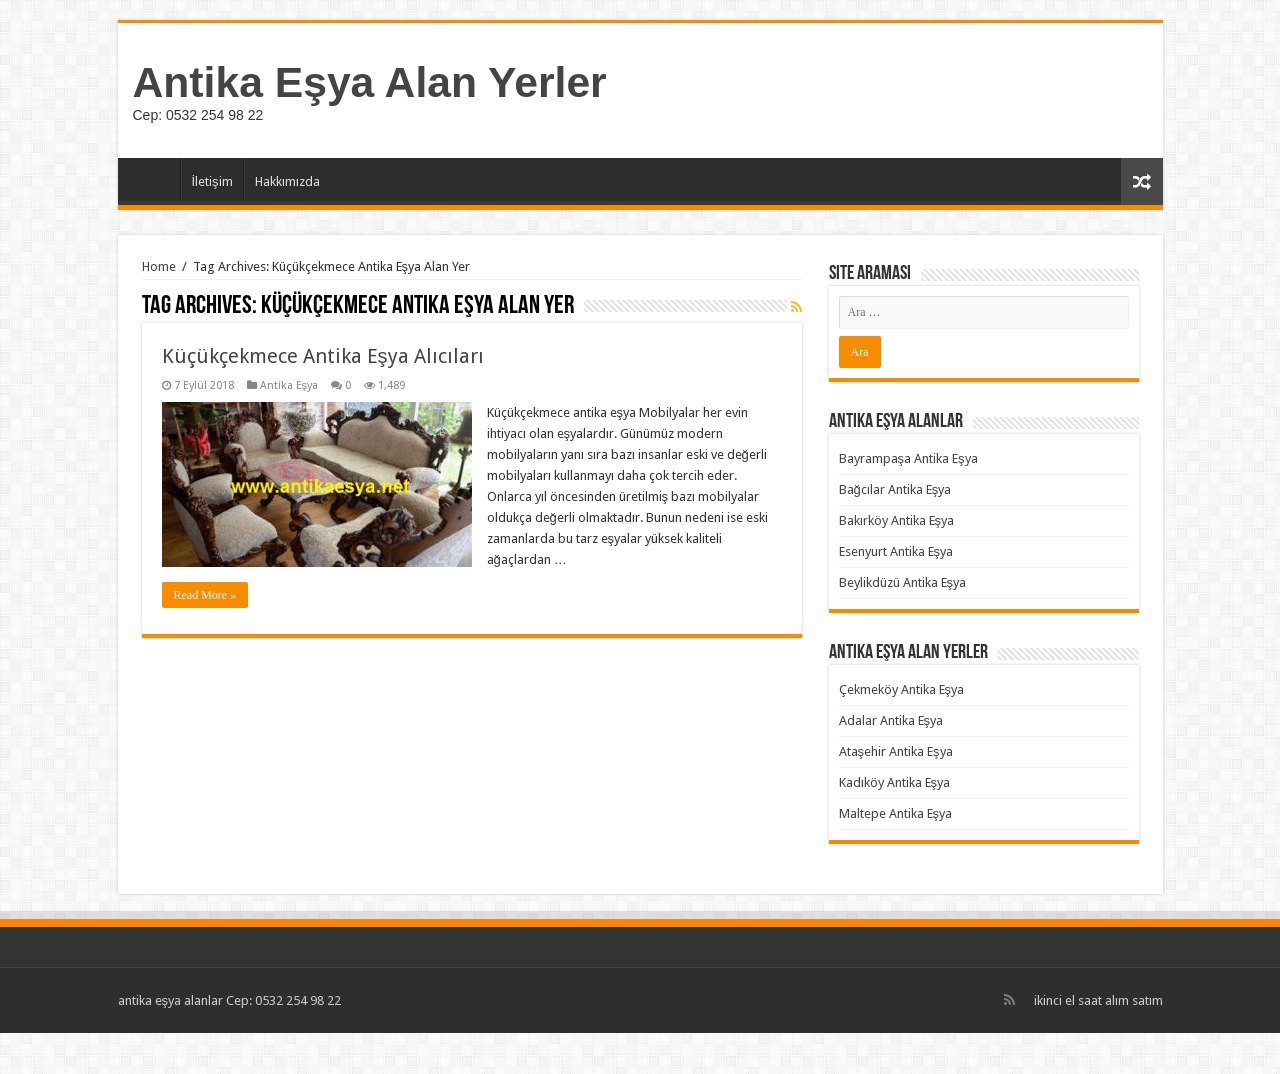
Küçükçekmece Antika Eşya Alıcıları (323, 356)
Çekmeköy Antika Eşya (902, 689)
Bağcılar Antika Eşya (895, 489)
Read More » (205, 595)
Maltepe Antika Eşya (896, 813)
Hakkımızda (287, 181)
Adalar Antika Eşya (891, 720)
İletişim (212, 181)
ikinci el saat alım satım (1098, 1000)
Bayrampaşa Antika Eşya (908, 458)
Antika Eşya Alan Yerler (370, 82)
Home (159, 266)
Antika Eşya (289, 385)
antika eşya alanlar (171, 1000)
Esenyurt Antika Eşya (896, 551)
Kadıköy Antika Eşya (895, 782)
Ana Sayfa (154, 179)
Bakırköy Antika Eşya (897, 520)
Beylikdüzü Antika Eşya (903, 582)
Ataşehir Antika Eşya (896, 751)
